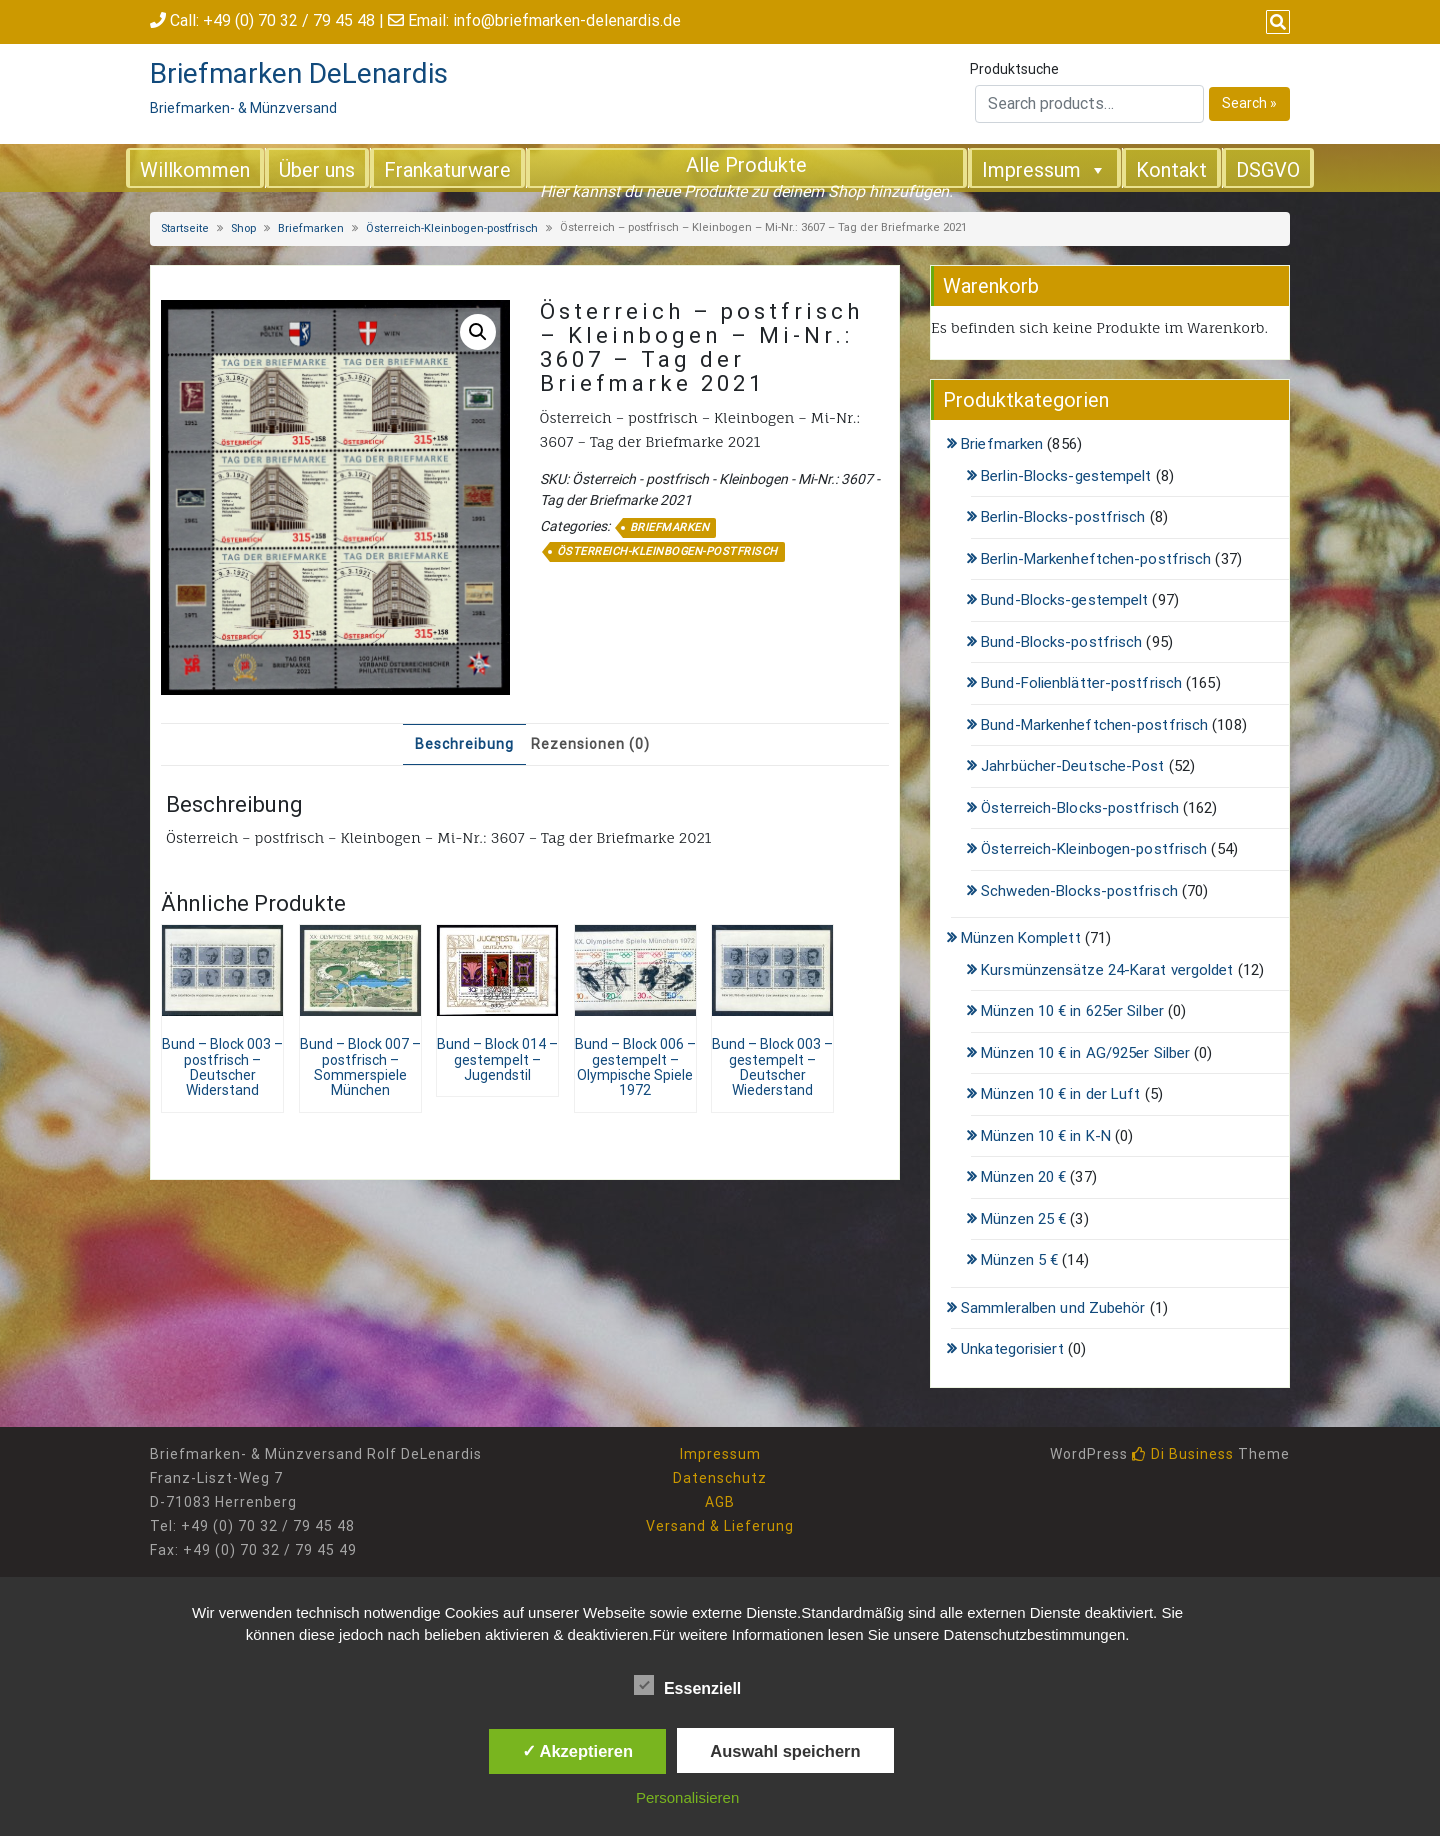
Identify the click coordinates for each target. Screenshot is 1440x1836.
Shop (243, 228)
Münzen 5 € (1019, 1260)
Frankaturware (447, 170)
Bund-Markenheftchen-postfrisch (1094, 725)
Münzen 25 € (1023, 1219)
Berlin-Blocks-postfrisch (1063, 517)
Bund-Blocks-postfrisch (1061, 642)
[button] (478, 332)
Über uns (317, 170)
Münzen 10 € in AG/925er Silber (1085, 1053)
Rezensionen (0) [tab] (590, 744)
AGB (720, 1502)
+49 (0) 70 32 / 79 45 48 (289, 20)
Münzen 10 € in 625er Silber (1072, 1011)
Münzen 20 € (1023, 1177)
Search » (1249, 103)
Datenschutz (720, 1478)
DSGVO (1268, 170)
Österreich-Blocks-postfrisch (1080, 808)
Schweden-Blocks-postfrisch (1079, 891)
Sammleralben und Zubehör (1053, 1308)
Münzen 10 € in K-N (1046, 1136)
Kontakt (1171, 170)
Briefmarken (311, 228)
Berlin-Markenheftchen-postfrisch (1096, 559)
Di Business (1183, 1454)
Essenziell (687, 1685)
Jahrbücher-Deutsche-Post (1072, 766)
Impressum (1044, 169)
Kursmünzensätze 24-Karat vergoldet (1107, 970)
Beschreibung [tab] (464, 744)
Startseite (185, 228)
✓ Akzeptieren (578, 1751)
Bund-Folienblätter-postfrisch (1081, 683)
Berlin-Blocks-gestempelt (1066, 476)
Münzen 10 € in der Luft (1060, 1094)
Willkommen (195, 170)
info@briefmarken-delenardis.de (567, 20)
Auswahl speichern (785, 1751)
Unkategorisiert (1012, 1349)
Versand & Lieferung (720, 1526)
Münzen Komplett (1021, 938)
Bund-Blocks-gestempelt (1064, 600)
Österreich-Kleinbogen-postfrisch (452, 228)
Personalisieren (687, 1797)
